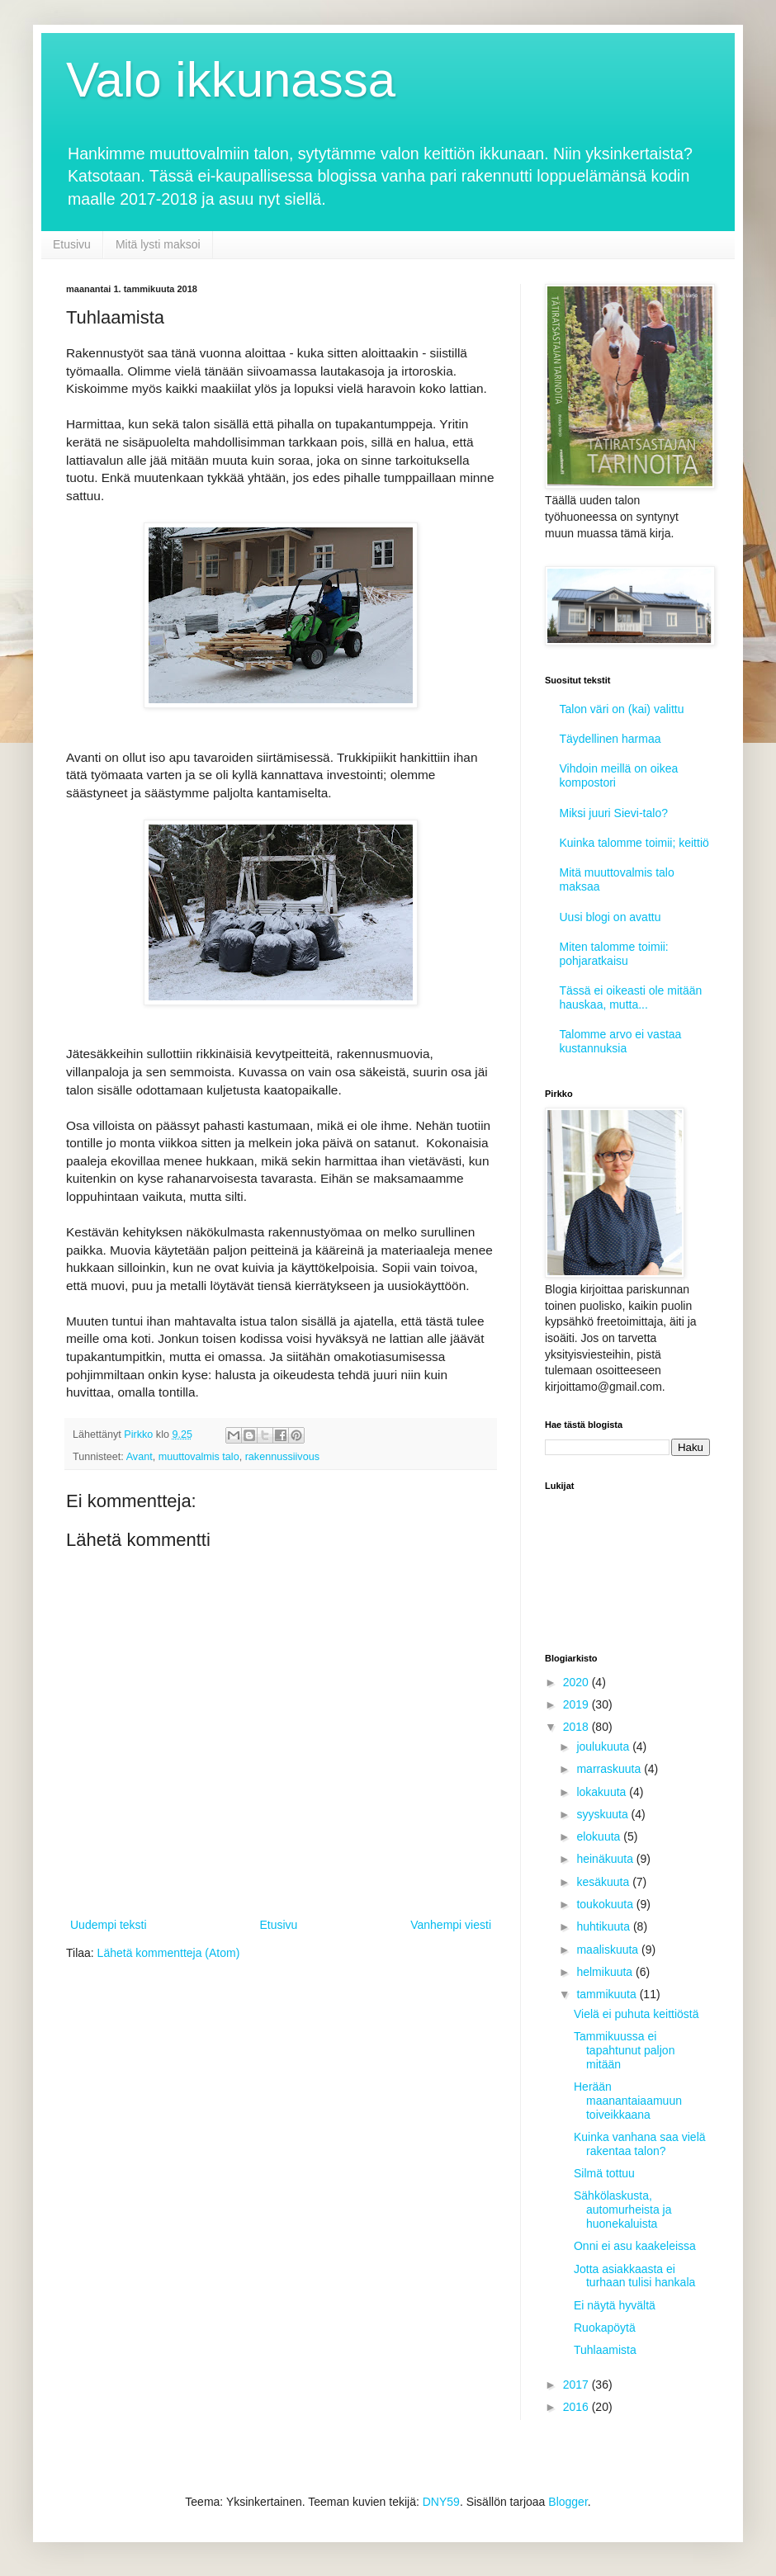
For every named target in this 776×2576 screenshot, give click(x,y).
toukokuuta (606, 1904)
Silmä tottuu (604, 2173)
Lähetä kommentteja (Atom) (168, 1952)
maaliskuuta (608, 1949)
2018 (577, 1726)
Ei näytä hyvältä (614, 2305)
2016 (577, 2406)
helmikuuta (606, 1971)
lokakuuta (602, 1791)
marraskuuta (610, 1768)
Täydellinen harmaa (610, 738)
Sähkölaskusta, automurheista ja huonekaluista (623, 2209)
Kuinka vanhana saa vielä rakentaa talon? (640, 2144)
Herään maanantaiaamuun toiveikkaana (628, 2100)
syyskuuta (603, 1814)
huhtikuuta (604, 1926)
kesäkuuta (604, 1881)
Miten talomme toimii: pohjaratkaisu (614, 953)
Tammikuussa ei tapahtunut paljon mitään (624, 2050)
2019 (577, 1704)
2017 (577, 2384)
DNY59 (441, 2501)
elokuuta (599, 1836)
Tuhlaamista (605, 2349)
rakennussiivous (282, 1457)
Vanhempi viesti (450, 1924)
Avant (139, 1457)
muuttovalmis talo (199, 1457)
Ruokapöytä (605, 2327)
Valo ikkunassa (230, 79)
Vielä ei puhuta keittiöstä (636, 2014)
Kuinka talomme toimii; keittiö (634, 842)
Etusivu (72, 244)
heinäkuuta (606, 1858)
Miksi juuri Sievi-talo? (614, 813)
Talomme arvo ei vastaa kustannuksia (621, 1041)
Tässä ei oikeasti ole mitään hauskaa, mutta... (631, 997)
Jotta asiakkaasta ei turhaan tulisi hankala (634, 2276)
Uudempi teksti (108, 1924)
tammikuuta (607, 1994)
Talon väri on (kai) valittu (622, 709)
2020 (577, 1682)
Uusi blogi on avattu (610, 917)
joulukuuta (604, 1746)
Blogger (567, 2501)
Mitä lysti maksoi (158, 244)
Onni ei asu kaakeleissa (635, 2245)
